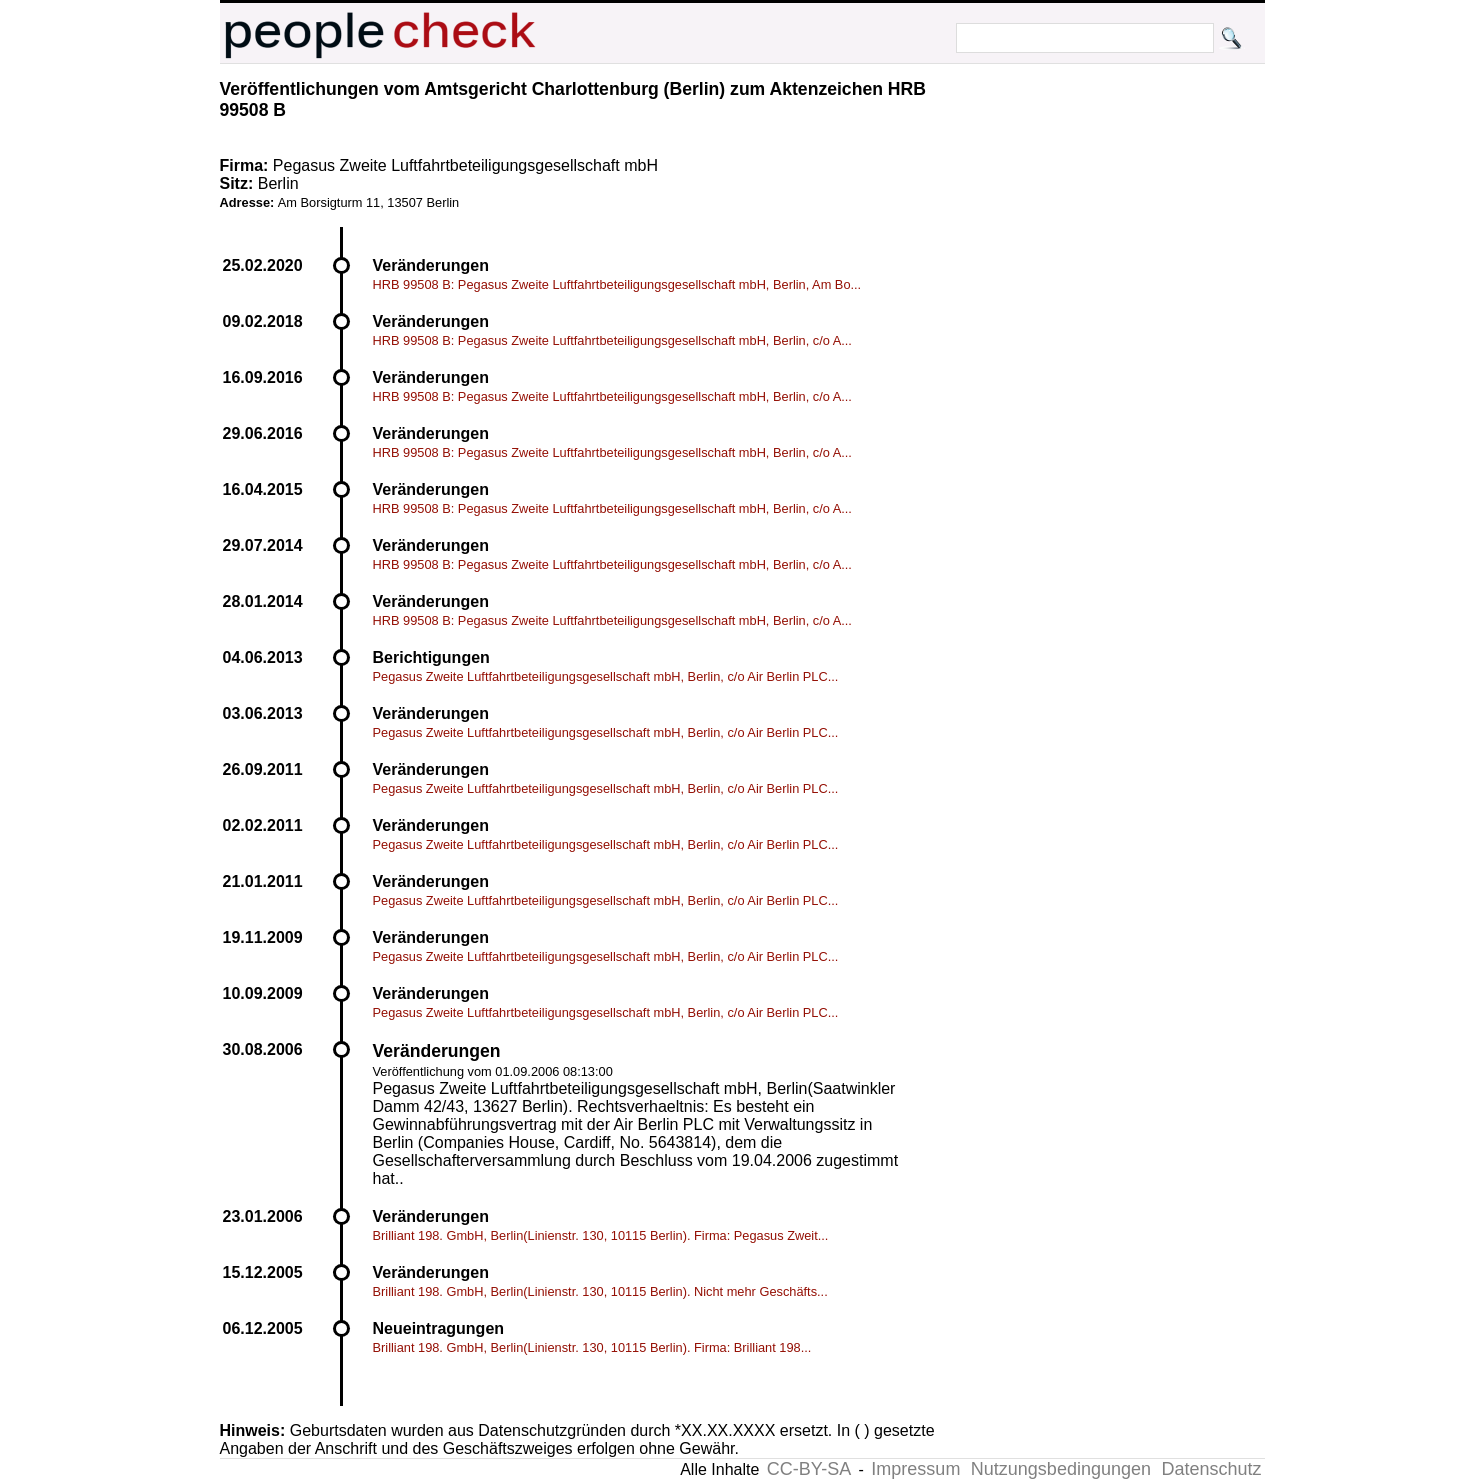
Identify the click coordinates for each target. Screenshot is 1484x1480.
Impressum (915, 1469)
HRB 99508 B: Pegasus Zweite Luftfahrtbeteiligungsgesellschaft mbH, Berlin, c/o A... (612, 340)
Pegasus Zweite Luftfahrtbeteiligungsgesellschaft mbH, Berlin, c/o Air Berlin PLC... (606, 676)
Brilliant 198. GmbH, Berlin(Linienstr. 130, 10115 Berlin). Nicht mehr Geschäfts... (600, 1291)
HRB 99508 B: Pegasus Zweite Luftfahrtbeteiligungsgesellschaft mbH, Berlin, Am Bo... (617, 284)
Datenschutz (1211, 1469)
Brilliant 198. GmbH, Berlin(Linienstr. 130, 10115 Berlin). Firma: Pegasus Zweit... (601, 1235)
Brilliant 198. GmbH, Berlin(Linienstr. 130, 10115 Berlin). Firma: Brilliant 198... (592, 1347)
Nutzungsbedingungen (1061, 1469)
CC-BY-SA (809, 1469)
